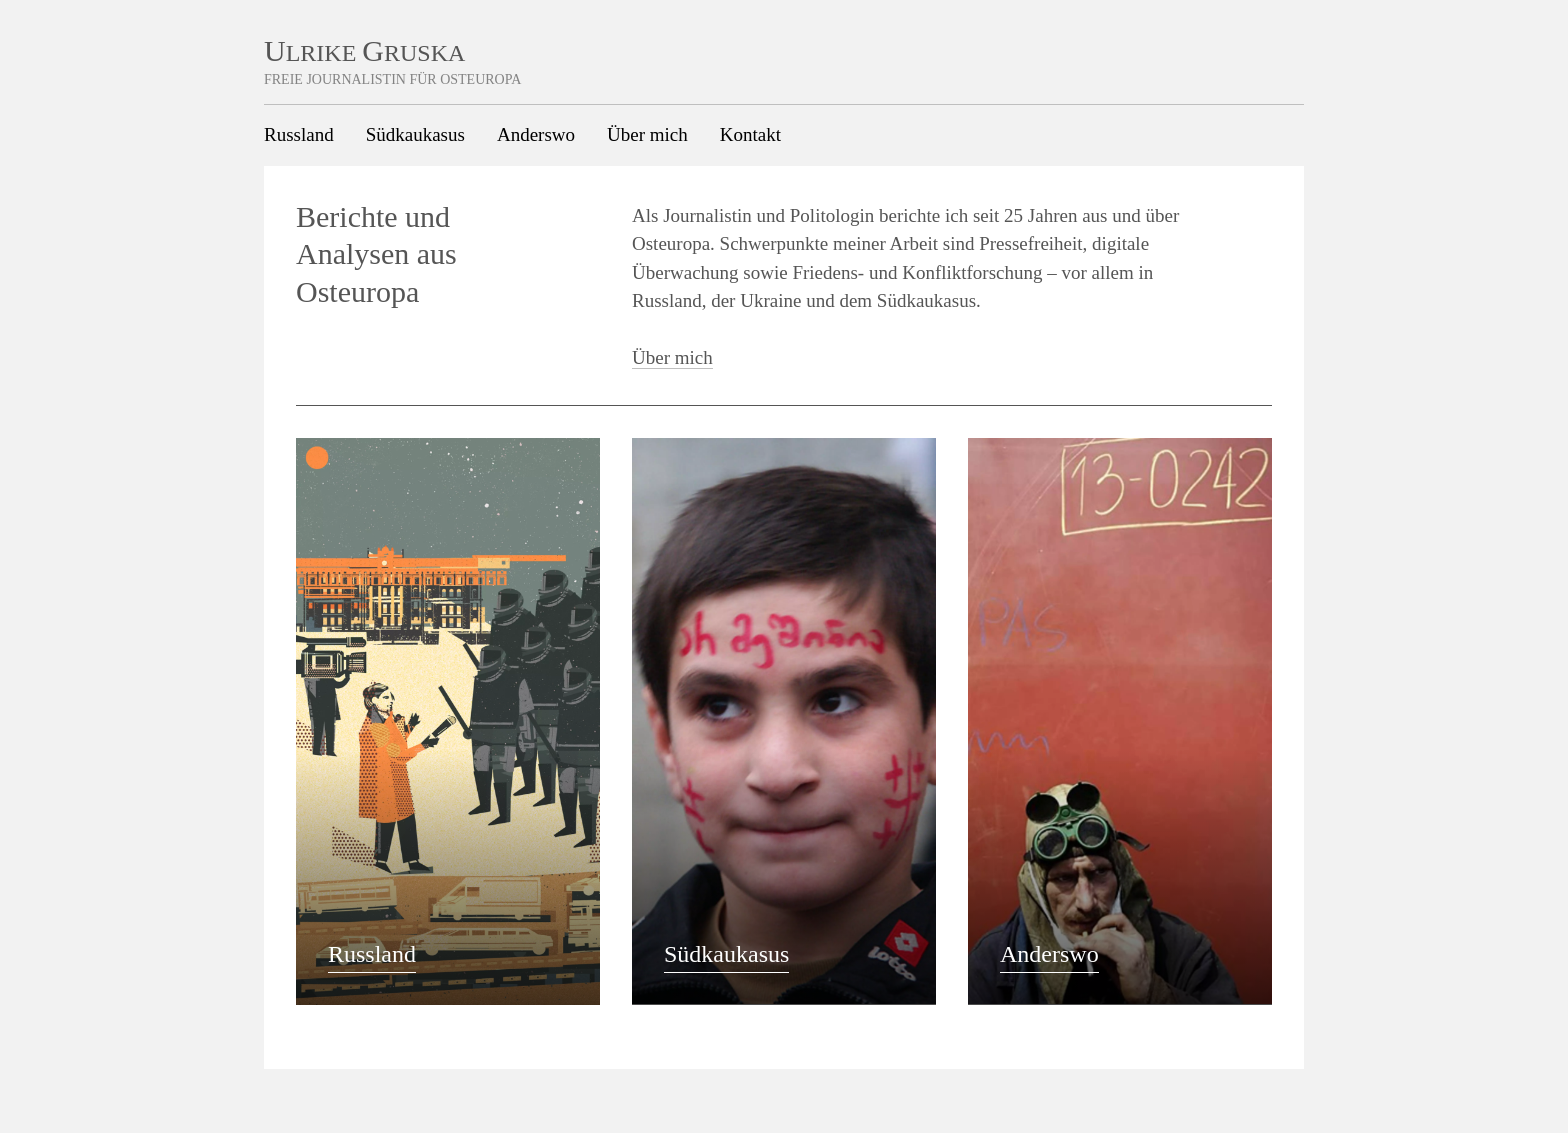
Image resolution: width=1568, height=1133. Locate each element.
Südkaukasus (415, 134)
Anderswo (536, 134)
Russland (299, 134)
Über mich (647, 134)
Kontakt (750, 134)
